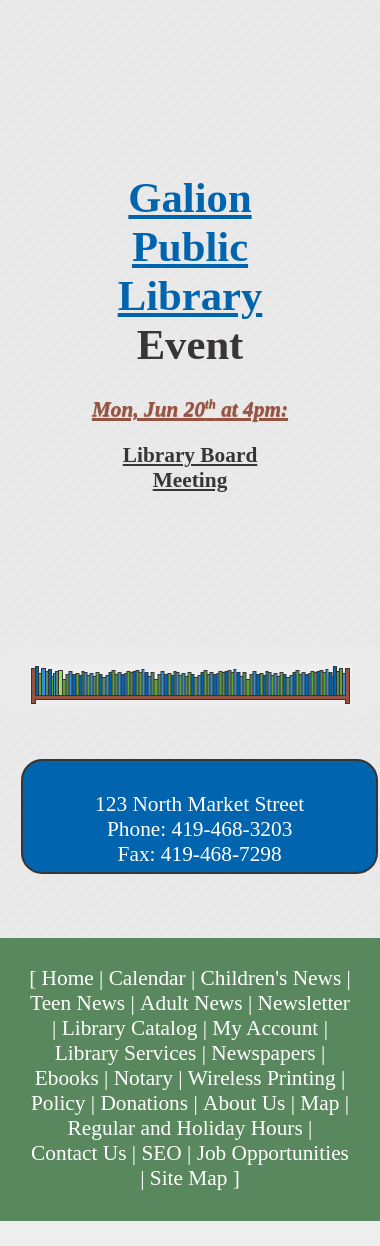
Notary (143, 1078)
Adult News (191, 1003)
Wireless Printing (262, 1078)
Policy (58, 1103)
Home (68, 978)
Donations (144, 1103)
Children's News (271, 978)
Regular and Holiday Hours (185, 1128)
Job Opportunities (273, 1153)
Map (319, 1103)
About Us (244, 1103)
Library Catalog (130, 1028)
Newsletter (304, 1003)
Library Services (126, 1053)
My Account (265, 1028)
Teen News (77, 1003)
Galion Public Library (190, 246)
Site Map (189, 1178)
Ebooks (67, 1078)
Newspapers (263, 1053)
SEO (161, 1153)
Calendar (147, 978)
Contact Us (78, 1153)
